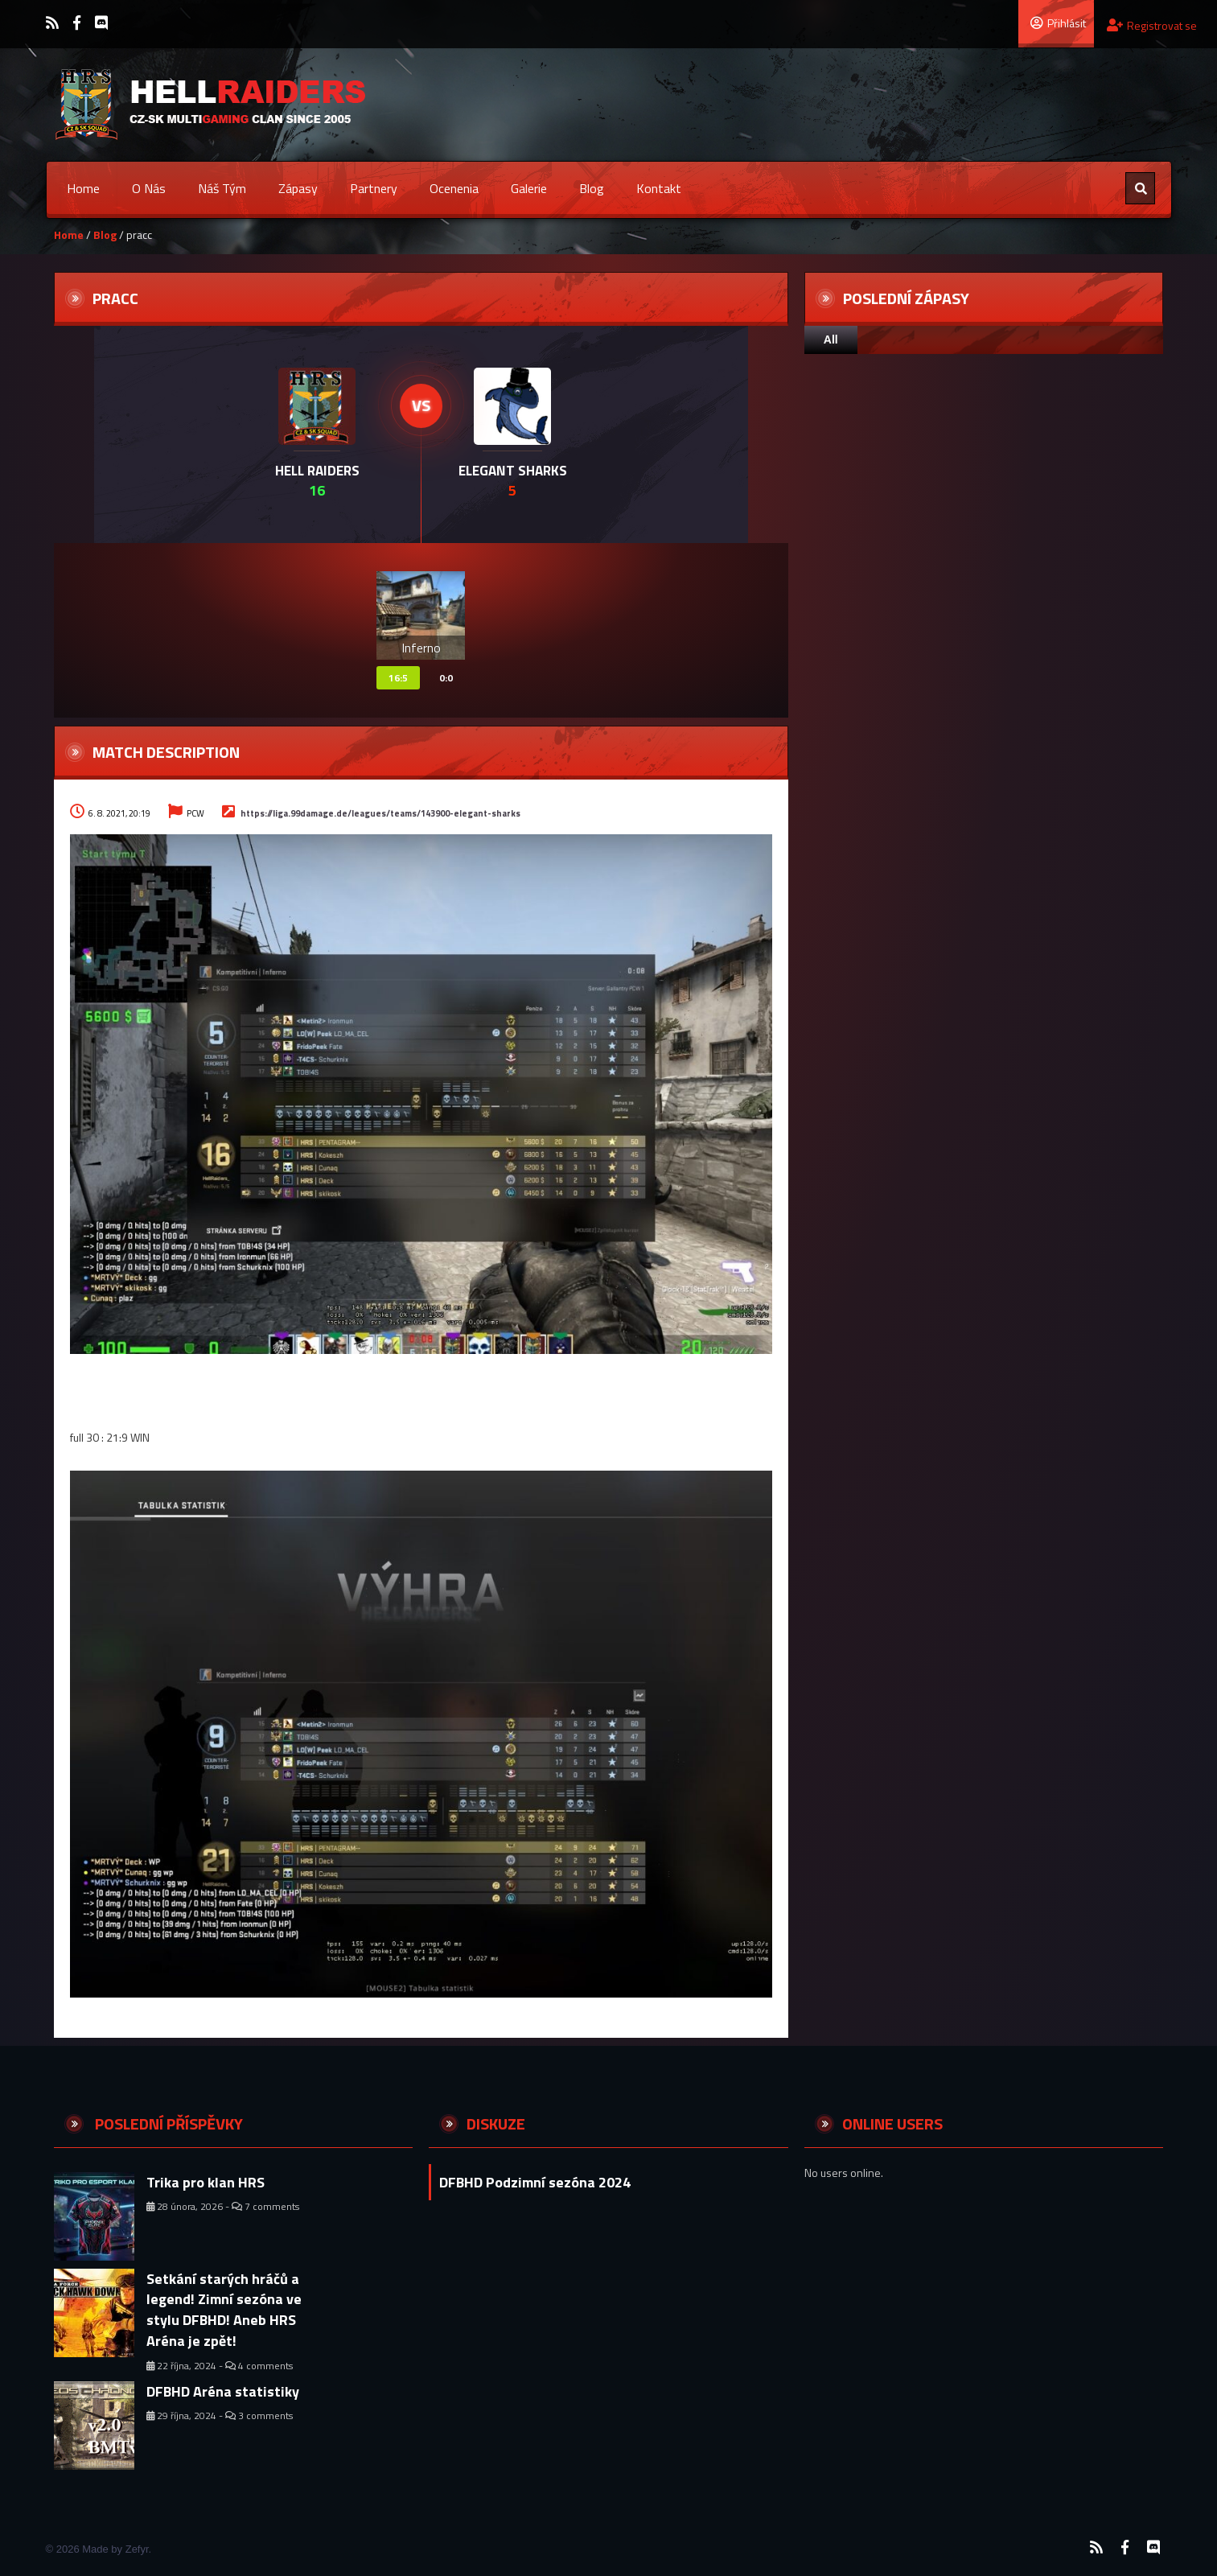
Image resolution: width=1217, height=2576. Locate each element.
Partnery (373, 188)
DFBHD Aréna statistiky (222, 2391)
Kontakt (658, 188)
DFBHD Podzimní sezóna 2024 (535, 2182)
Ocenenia (454, 188)
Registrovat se (1152, 25)
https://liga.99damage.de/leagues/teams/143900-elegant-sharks (380, 813)
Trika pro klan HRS (205, 2182)
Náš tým (222, 188)
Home (83, 188)
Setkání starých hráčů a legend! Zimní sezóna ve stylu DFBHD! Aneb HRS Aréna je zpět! (224, 2310)
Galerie (529, 188)
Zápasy (298, 188)
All (831, 339)
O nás (149, 188)
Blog (591, 188)
